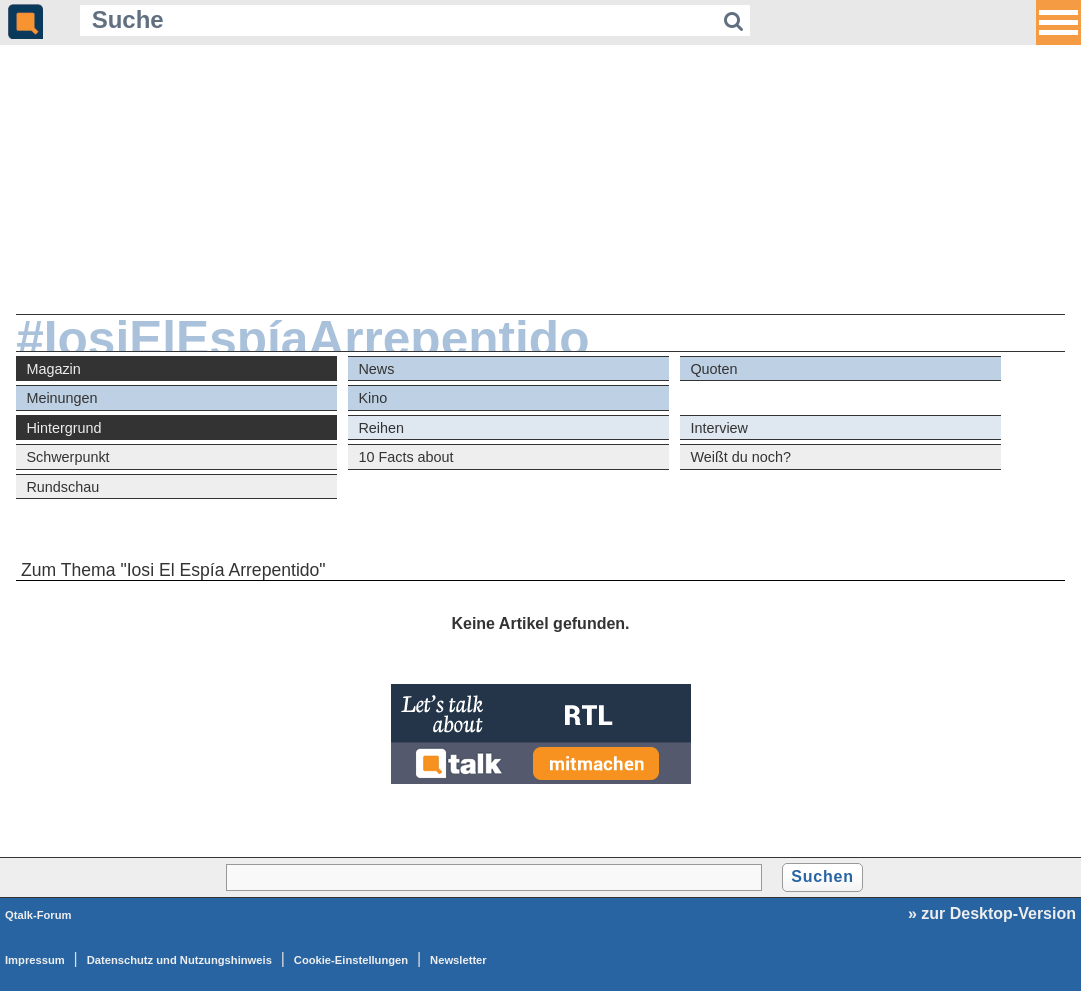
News (376, 369)
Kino (372, 398)
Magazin (53, 369)
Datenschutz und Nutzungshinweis (179, 960)
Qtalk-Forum (38, 915)
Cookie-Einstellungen (351, 960)
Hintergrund (63, 428)
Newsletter (458, 960)
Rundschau (62, 487)
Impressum (35, 960)
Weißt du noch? (740, 457)
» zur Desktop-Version (992, 913)
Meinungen (61, 398)
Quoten (713, 369)
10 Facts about (405, 457)
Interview (719, 428)
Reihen (381, 428)
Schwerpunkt (67, 457)
